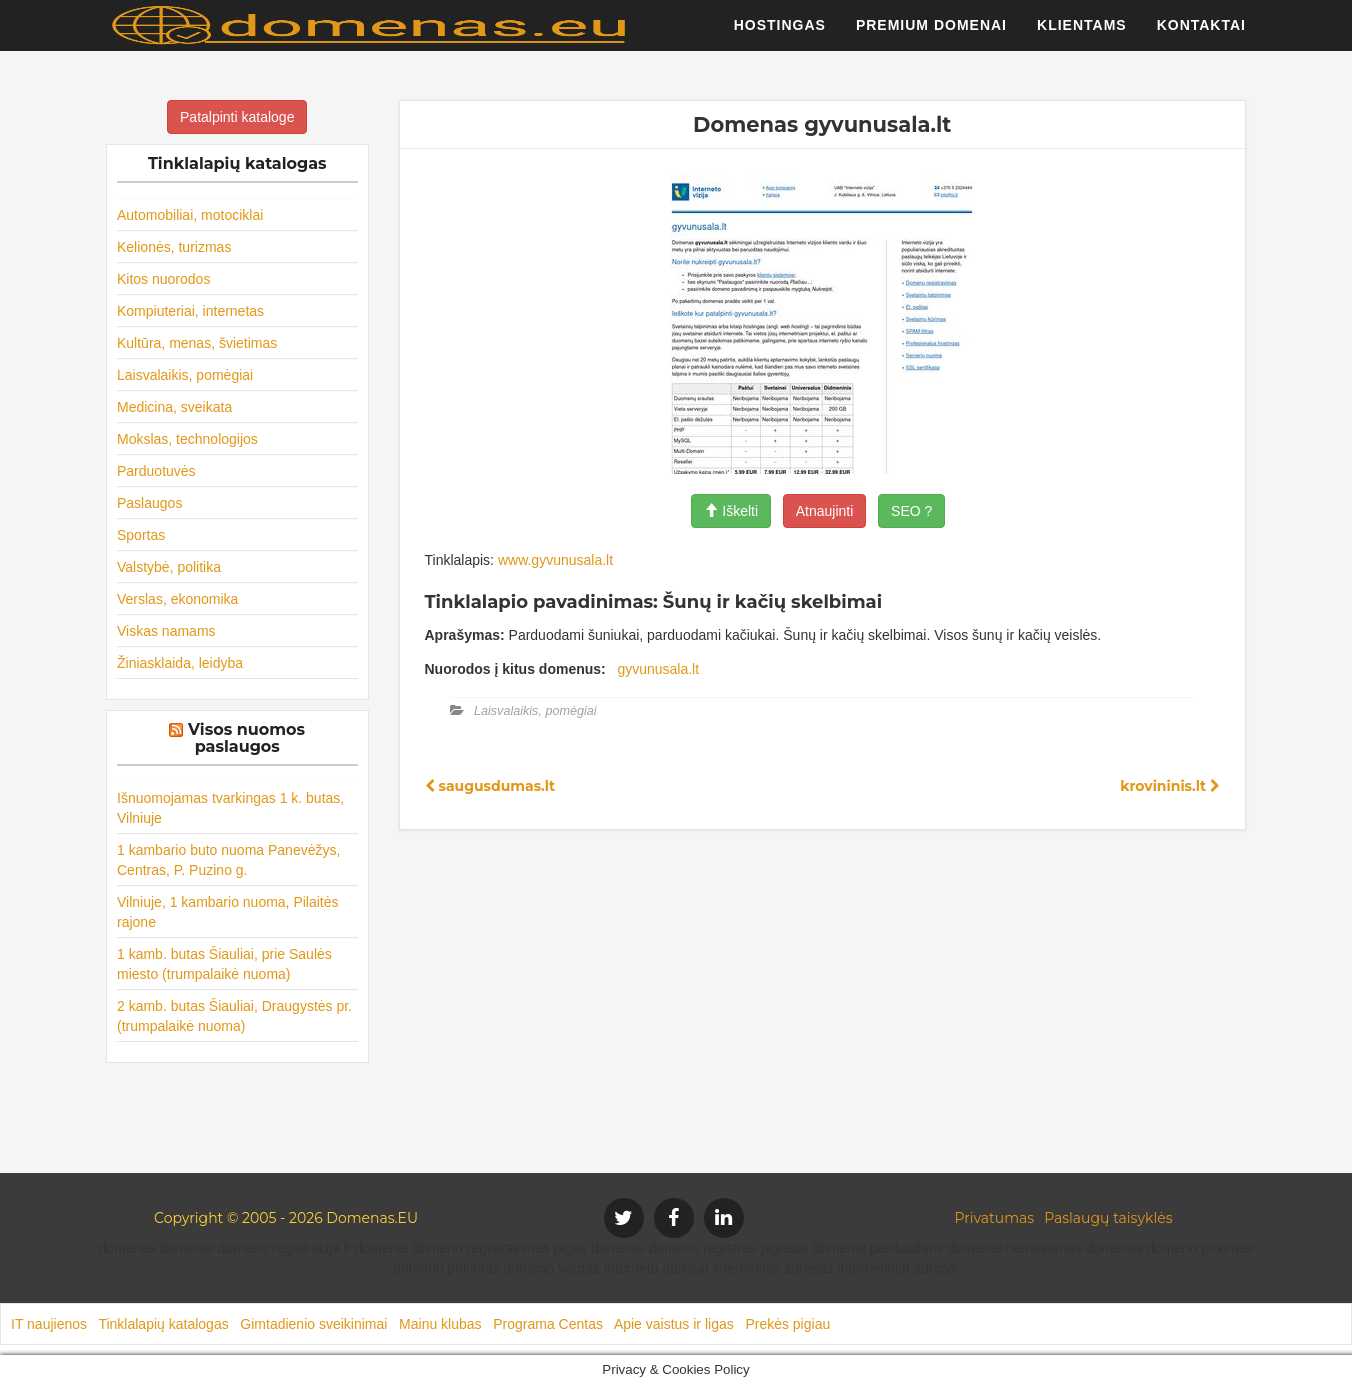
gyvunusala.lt (658, 669)
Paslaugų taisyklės (1108, 1218)
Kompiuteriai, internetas (190, 311)
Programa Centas (548, 1324)
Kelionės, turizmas (174, 247)
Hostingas (780, 35)
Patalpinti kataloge (237, 117)
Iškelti (731, 511)
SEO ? (911, 511)
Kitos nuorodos (163, 279)
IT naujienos (49, 1324)
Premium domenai (931, 35)
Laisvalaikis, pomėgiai (185, 375)
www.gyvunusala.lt (555, 560)
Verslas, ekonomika (177, 599)
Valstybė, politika (169, 567)
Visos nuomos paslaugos (246, 738)
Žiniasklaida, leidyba (180, 663)
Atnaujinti (825, 511)
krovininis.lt (1170, 786)
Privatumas (995, 1218)
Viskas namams (166, 631)
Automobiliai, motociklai (190, 215)
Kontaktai (1201, 35)
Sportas (141, 535)
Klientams (1082, 35)
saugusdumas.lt (490, 786)
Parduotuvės (156, 471)
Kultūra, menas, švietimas (197, 343)
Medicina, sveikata (174, 407)
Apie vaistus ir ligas (674, 1324)
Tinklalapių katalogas (163, 1324)
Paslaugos (149, 503)
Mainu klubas (440, 1324)
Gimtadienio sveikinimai (313, 1324)
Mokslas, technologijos (187, 439)
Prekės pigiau (787, 1324)
